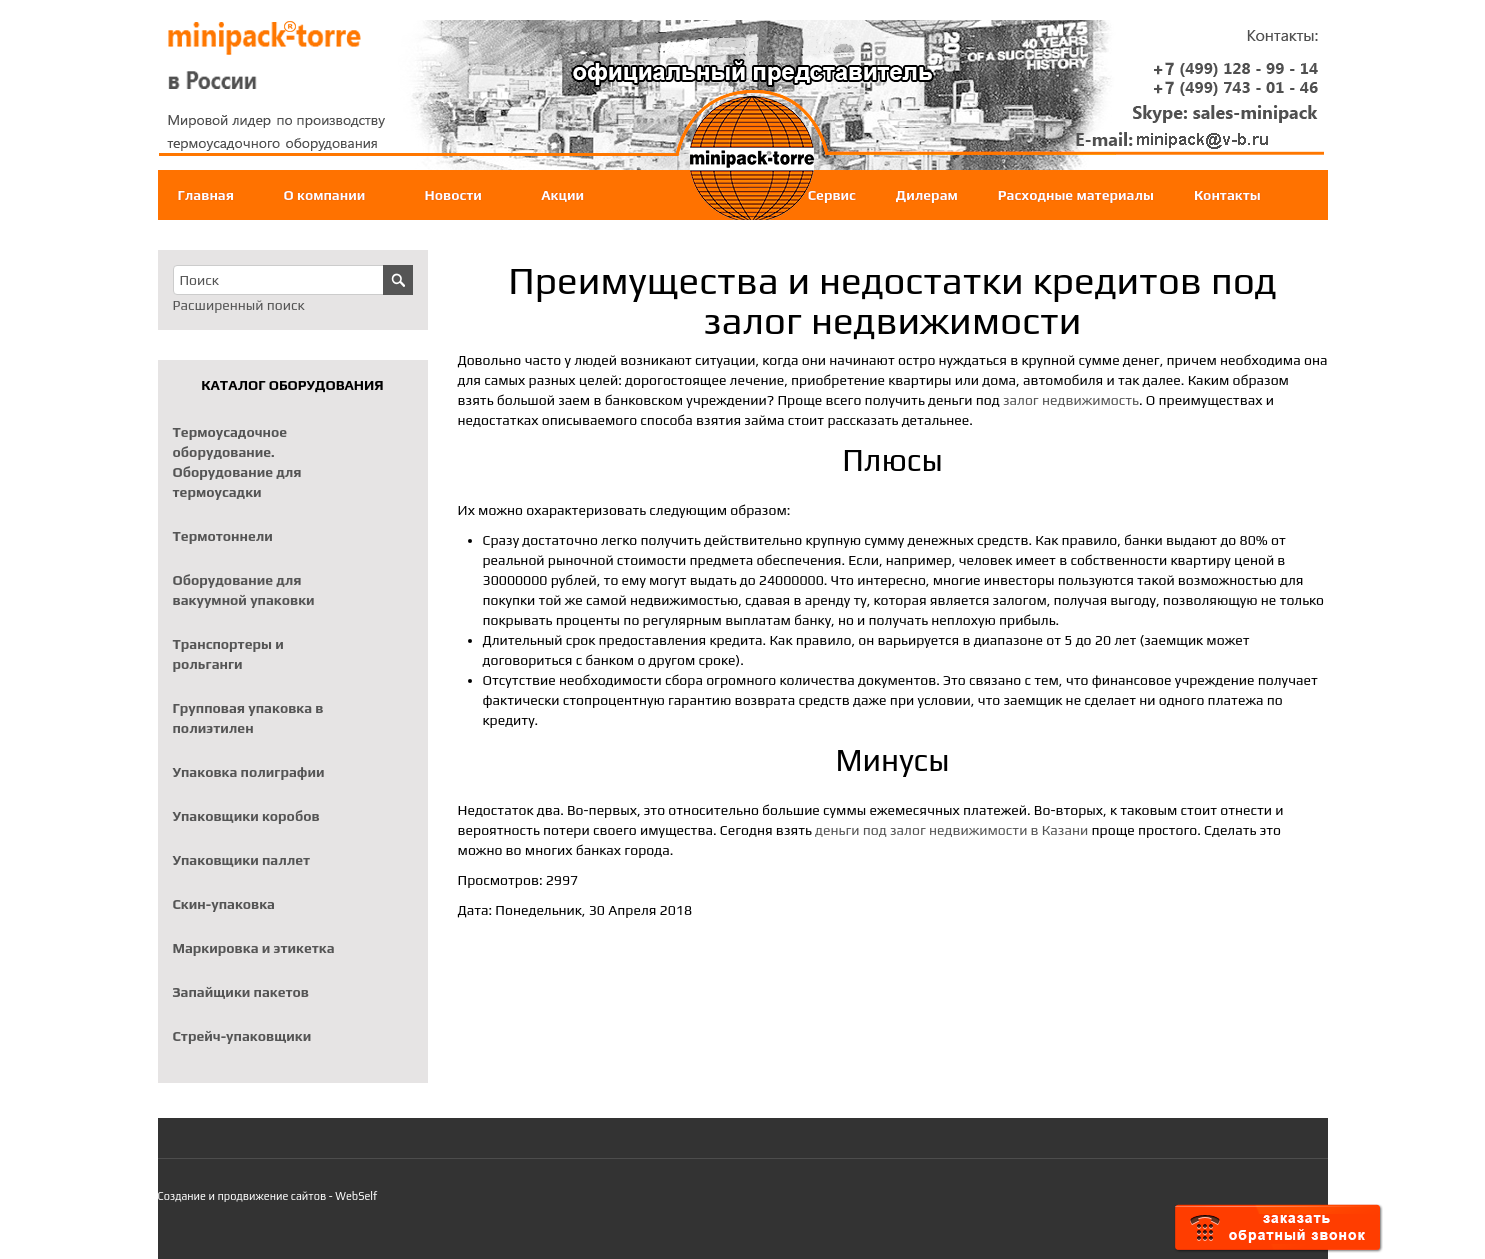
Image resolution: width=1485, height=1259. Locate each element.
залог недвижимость (1071, 400)
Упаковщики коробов (246, 816)
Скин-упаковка (224, 904)
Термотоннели (223, 536)
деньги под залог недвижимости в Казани (951, 830)
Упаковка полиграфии (249, 772)
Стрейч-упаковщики (242, 1036)
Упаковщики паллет (242, 860)
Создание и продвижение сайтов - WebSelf (268, 1196)
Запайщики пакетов (241, 992)
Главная (206, 195)
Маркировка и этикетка (254, 948)
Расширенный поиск (239, 305)
